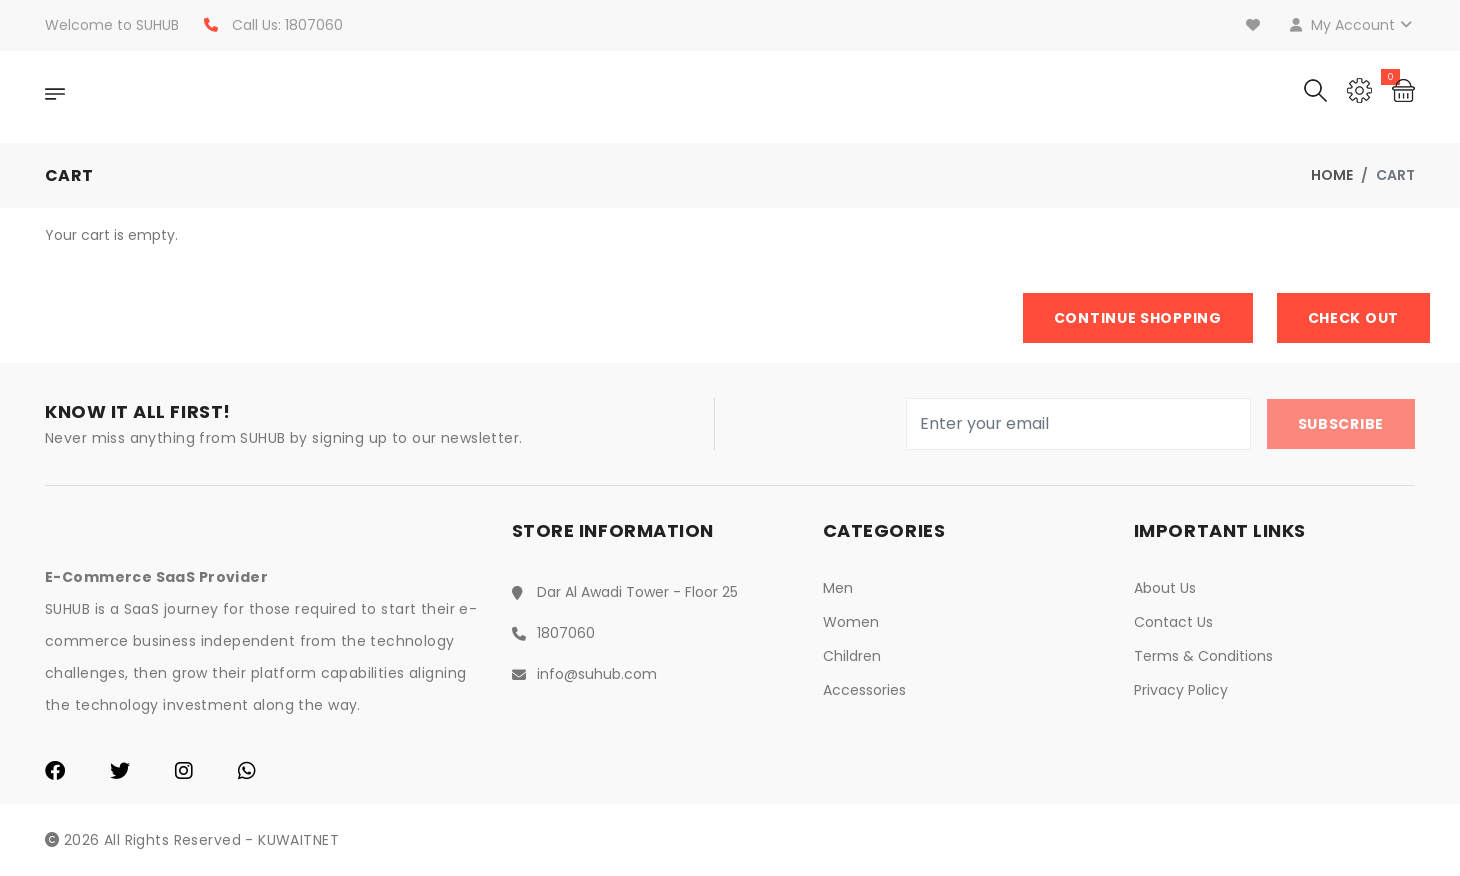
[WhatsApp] (247, 773)
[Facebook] (55, 773)
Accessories (864, 690)
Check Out (1353, 318)
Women (851, 622)
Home (1332, 175)
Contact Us (1173, 622)
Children (852, 656)
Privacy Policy (1181, 690)
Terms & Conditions (1203, 656)
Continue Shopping (1138, 318)
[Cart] (1403, 88)
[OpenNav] (55, 97)
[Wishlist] (1255, 25)
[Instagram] (184, 773)
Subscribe (1341, 424)
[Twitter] (120, 773)
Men (838, 588)
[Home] (200, 97)
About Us (1165, 588)
